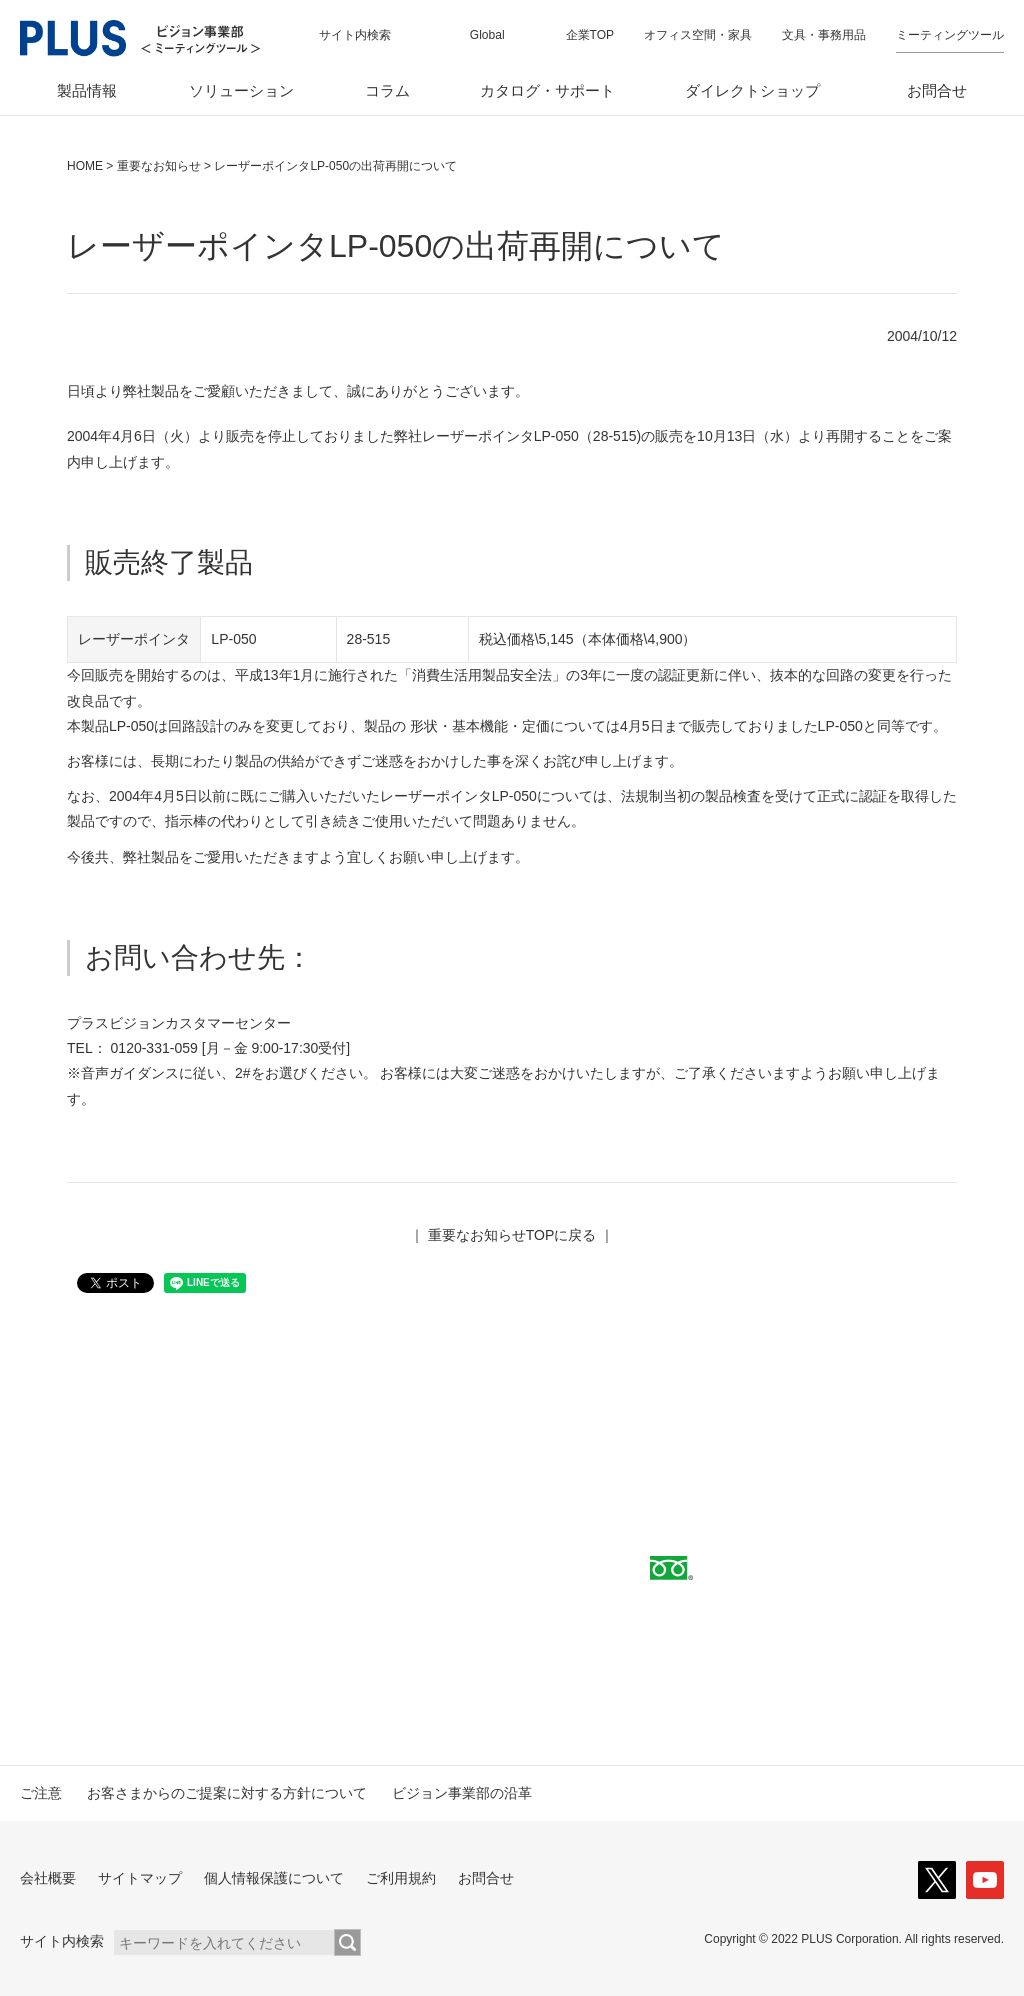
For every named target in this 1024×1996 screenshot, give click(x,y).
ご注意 (41, 1793)
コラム (387, 90)
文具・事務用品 (824, 35)
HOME (85, 166)
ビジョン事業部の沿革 (462, 1793)
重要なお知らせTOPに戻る (512, 1235)
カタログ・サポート (547, 90)
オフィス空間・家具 (698, 35)
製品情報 (87, 90)
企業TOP (590, 35)
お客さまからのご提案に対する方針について (227, 1793)
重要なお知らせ (159, 166)
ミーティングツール (950, 35)
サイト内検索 (355, 35)
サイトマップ (140, 1878)
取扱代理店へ (256, 1571)
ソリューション (241, 90)
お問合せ (937, 90)
